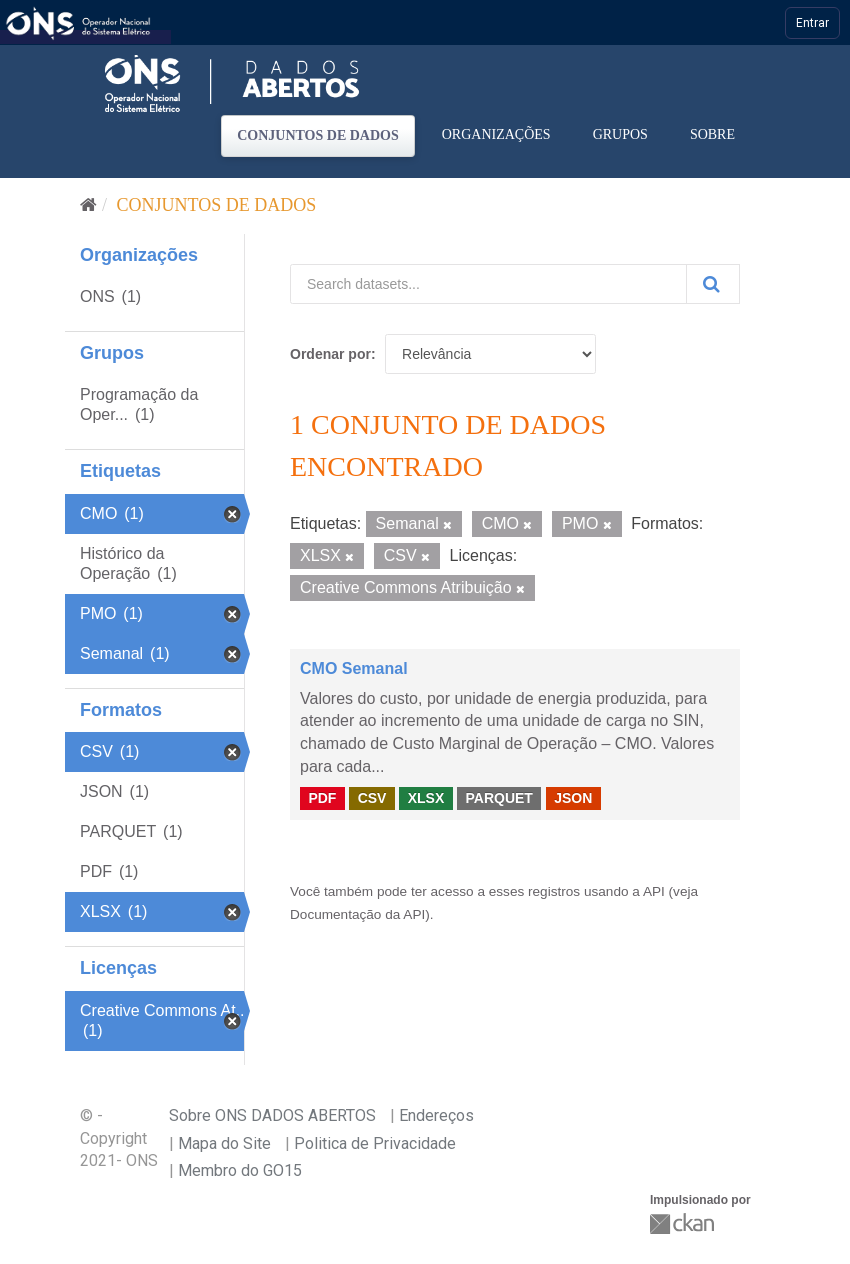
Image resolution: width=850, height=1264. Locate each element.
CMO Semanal (354, 668)
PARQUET (498, 798)
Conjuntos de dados (318, 135)
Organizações (496, 134)
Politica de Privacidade (375, 1143)
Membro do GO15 (240, 1170)
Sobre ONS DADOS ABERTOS (272, 1115)
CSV (372, 798)
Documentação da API (357, 914)
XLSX (426, 798)
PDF (322, 798)
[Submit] (713, 284)
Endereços (436, 1115)
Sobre (712, 134)
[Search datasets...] (488, 284)
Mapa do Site (224, 1143)
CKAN (684, 1223)
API (654, 891)
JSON (573, 798)
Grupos (620, 134)
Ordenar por (330, 354)
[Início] (88, 205)
